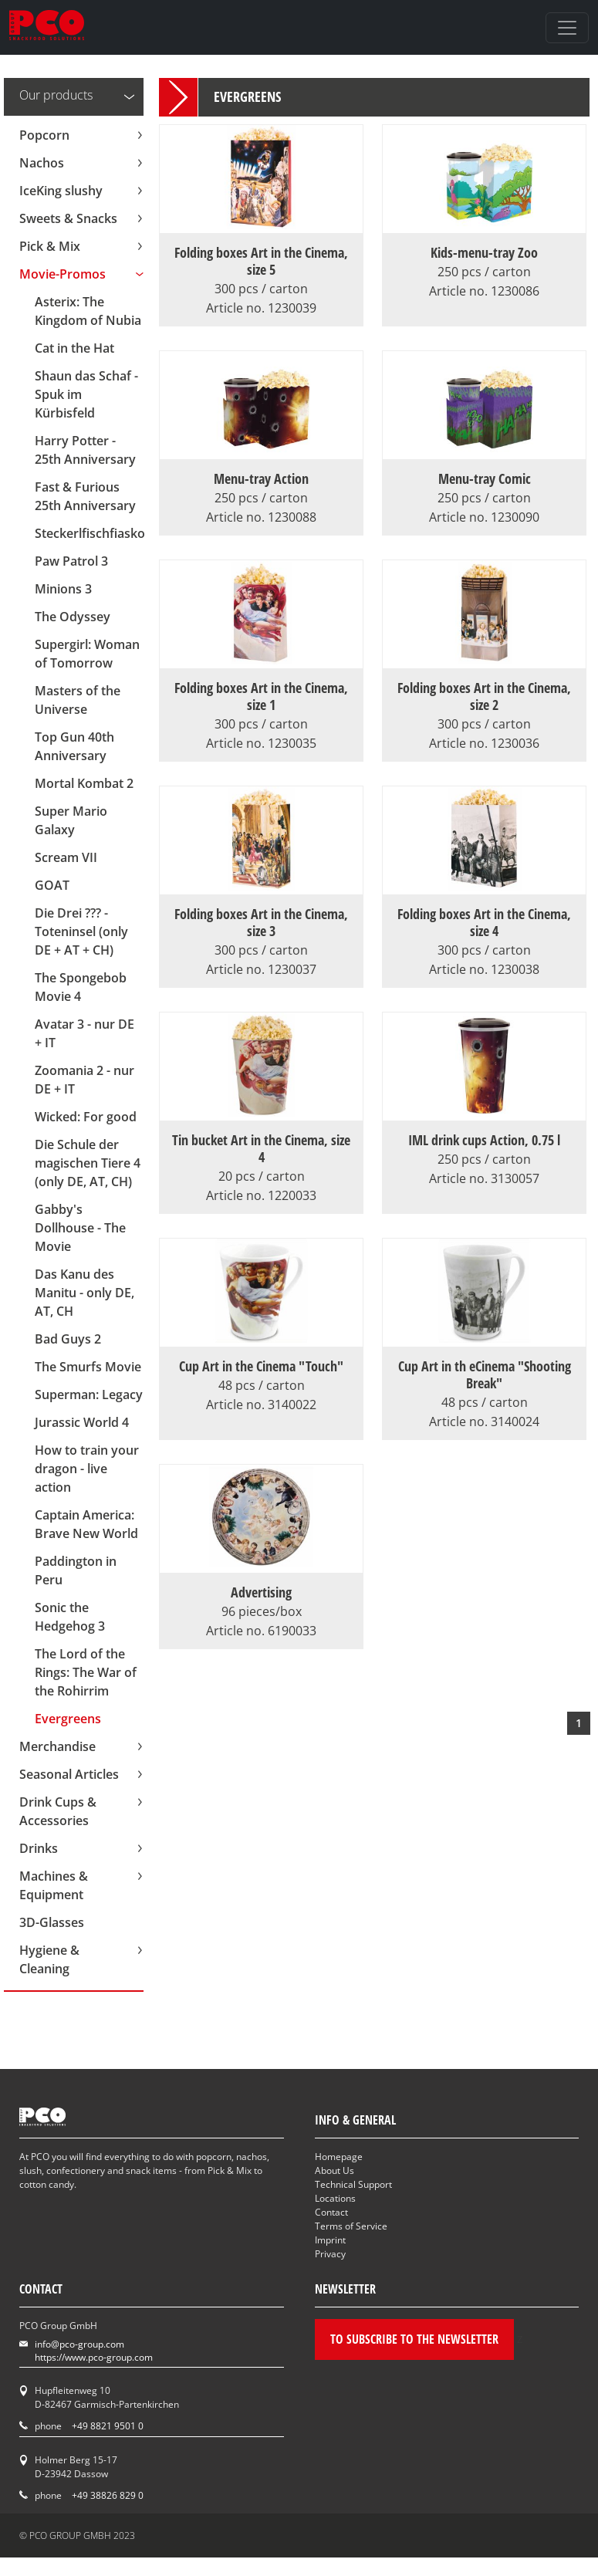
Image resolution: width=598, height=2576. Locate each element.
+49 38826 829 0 (108, 2495)
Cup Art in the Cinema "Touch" (261, 1375)
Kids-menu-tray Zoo (484, 261)
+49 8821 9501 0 (108, 2425)
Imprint (330, 2239)
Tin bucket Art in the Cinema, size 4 (261, 1158)
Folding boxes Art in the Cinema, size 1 (261, 705)
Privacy (330, 2253)
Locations (335, 2198)
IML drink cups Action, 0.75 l (484, 1149)
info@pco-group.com (79, 2344)
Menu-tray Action (261, 487)
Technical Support (353, 2184)
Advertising (261, 1601)
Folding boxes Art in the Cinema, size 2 (484, 705)
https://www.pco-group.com (94, 2357)
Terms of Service (351, 2226)
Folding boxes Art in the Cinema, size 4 (484, 931)
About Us (334, 2170)
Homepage (339, 2156)
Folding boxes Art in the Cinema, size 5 (261, 270)
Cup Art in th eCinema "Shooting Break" (484, 1384)
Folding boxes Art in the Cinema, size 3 (261, 931)
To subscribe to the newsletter (414, 2339)
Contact (331, 2212)
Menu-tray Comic (484, 487)
